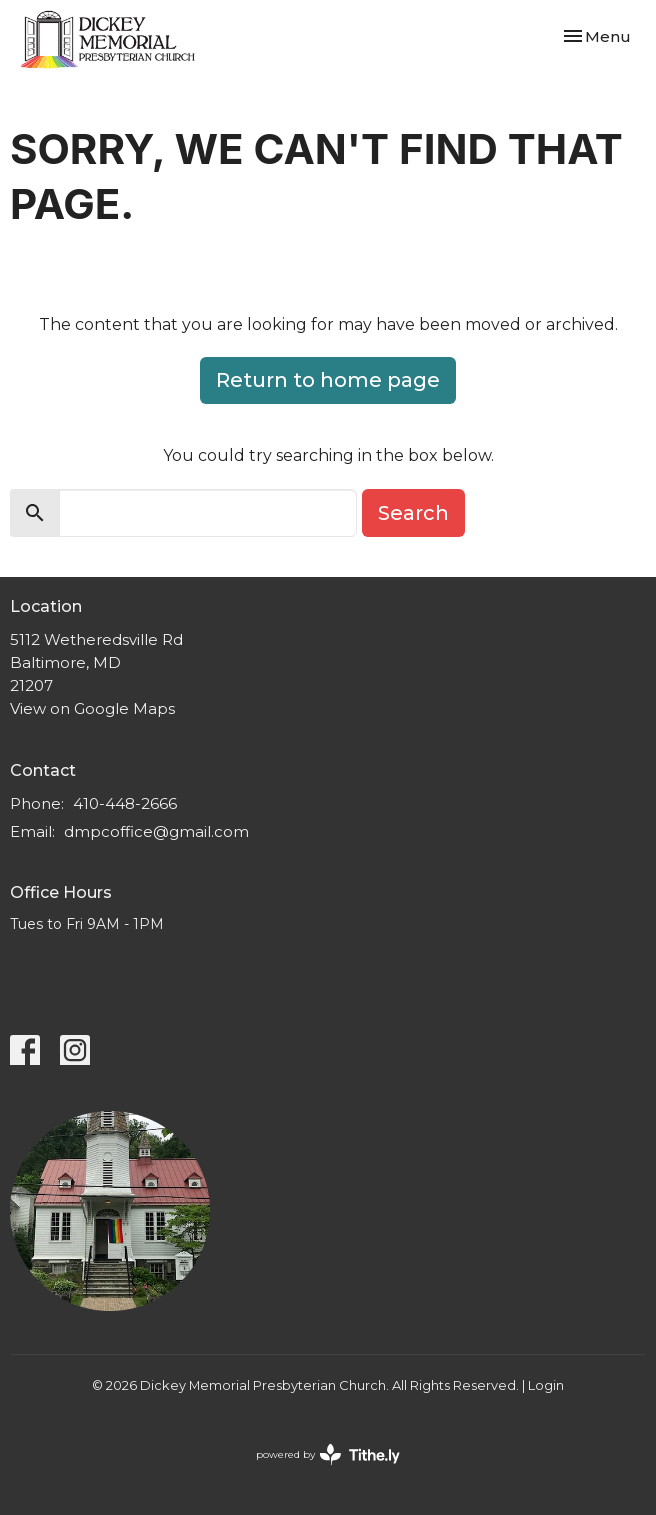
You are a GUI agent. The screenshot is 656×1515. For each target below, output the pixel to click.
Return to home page (328, 380)
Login (546, 1385)
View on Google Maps (92, 708)
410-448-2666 (125, 803)
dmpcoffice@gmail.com (156, 831)
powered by (328, 1454)
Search (413, 513)
